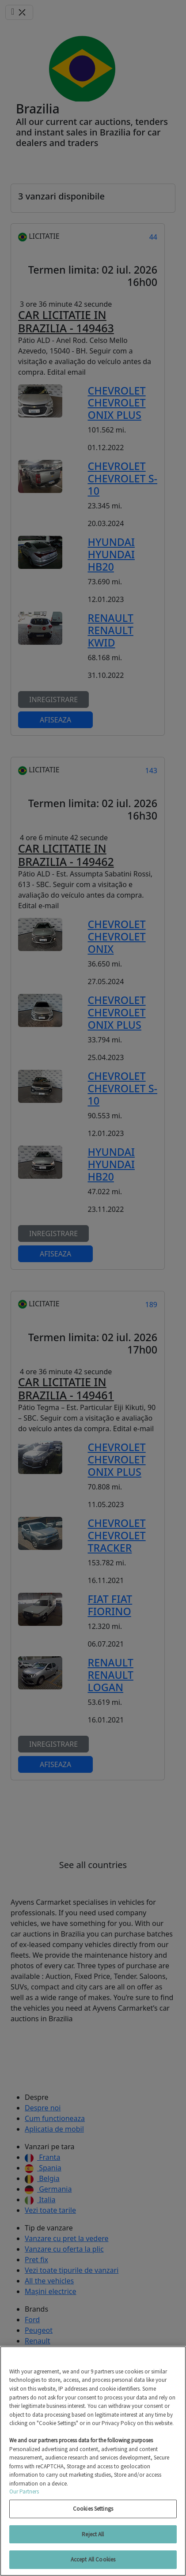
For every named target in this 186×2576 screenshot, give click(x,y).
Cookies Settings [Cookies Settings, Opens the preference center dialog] (93, 2508)
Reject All (93, 2534)
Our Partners (24, 2491)
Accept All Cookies (93, 2559)
